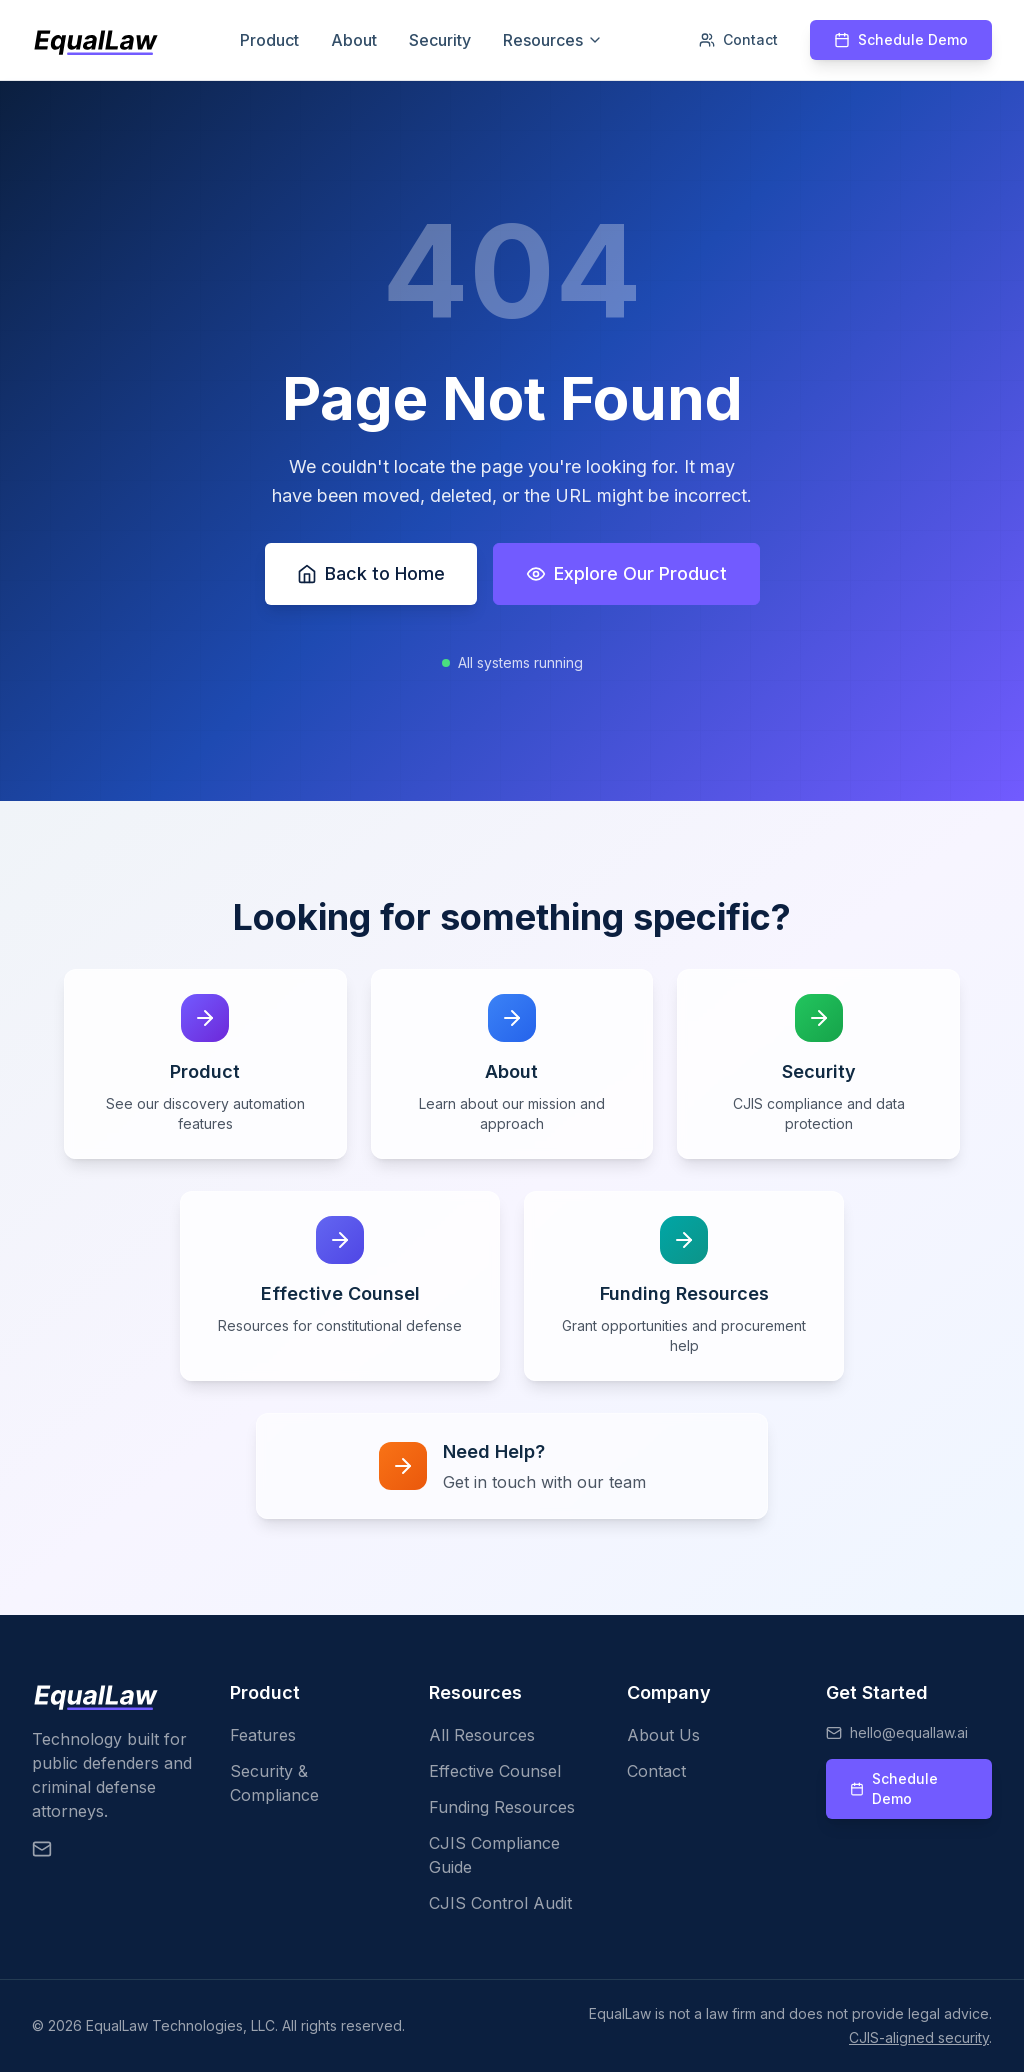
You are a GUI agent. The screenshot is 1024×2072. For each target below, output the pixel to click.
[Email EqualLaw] (42, 1849)
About (354, 40)
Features (263, 1735)
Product (269, 40)
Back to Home (371, 573)
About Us (663, 1735)
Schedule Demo (901, 39)
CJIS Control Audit (500, 1903)
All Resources (482, 1735)
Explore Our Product (626, 573)
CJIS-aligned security (919, 2037)
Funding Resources (502, 1807)
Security (440, 40)
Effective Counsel (495, 1771)
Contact (738, 39)
